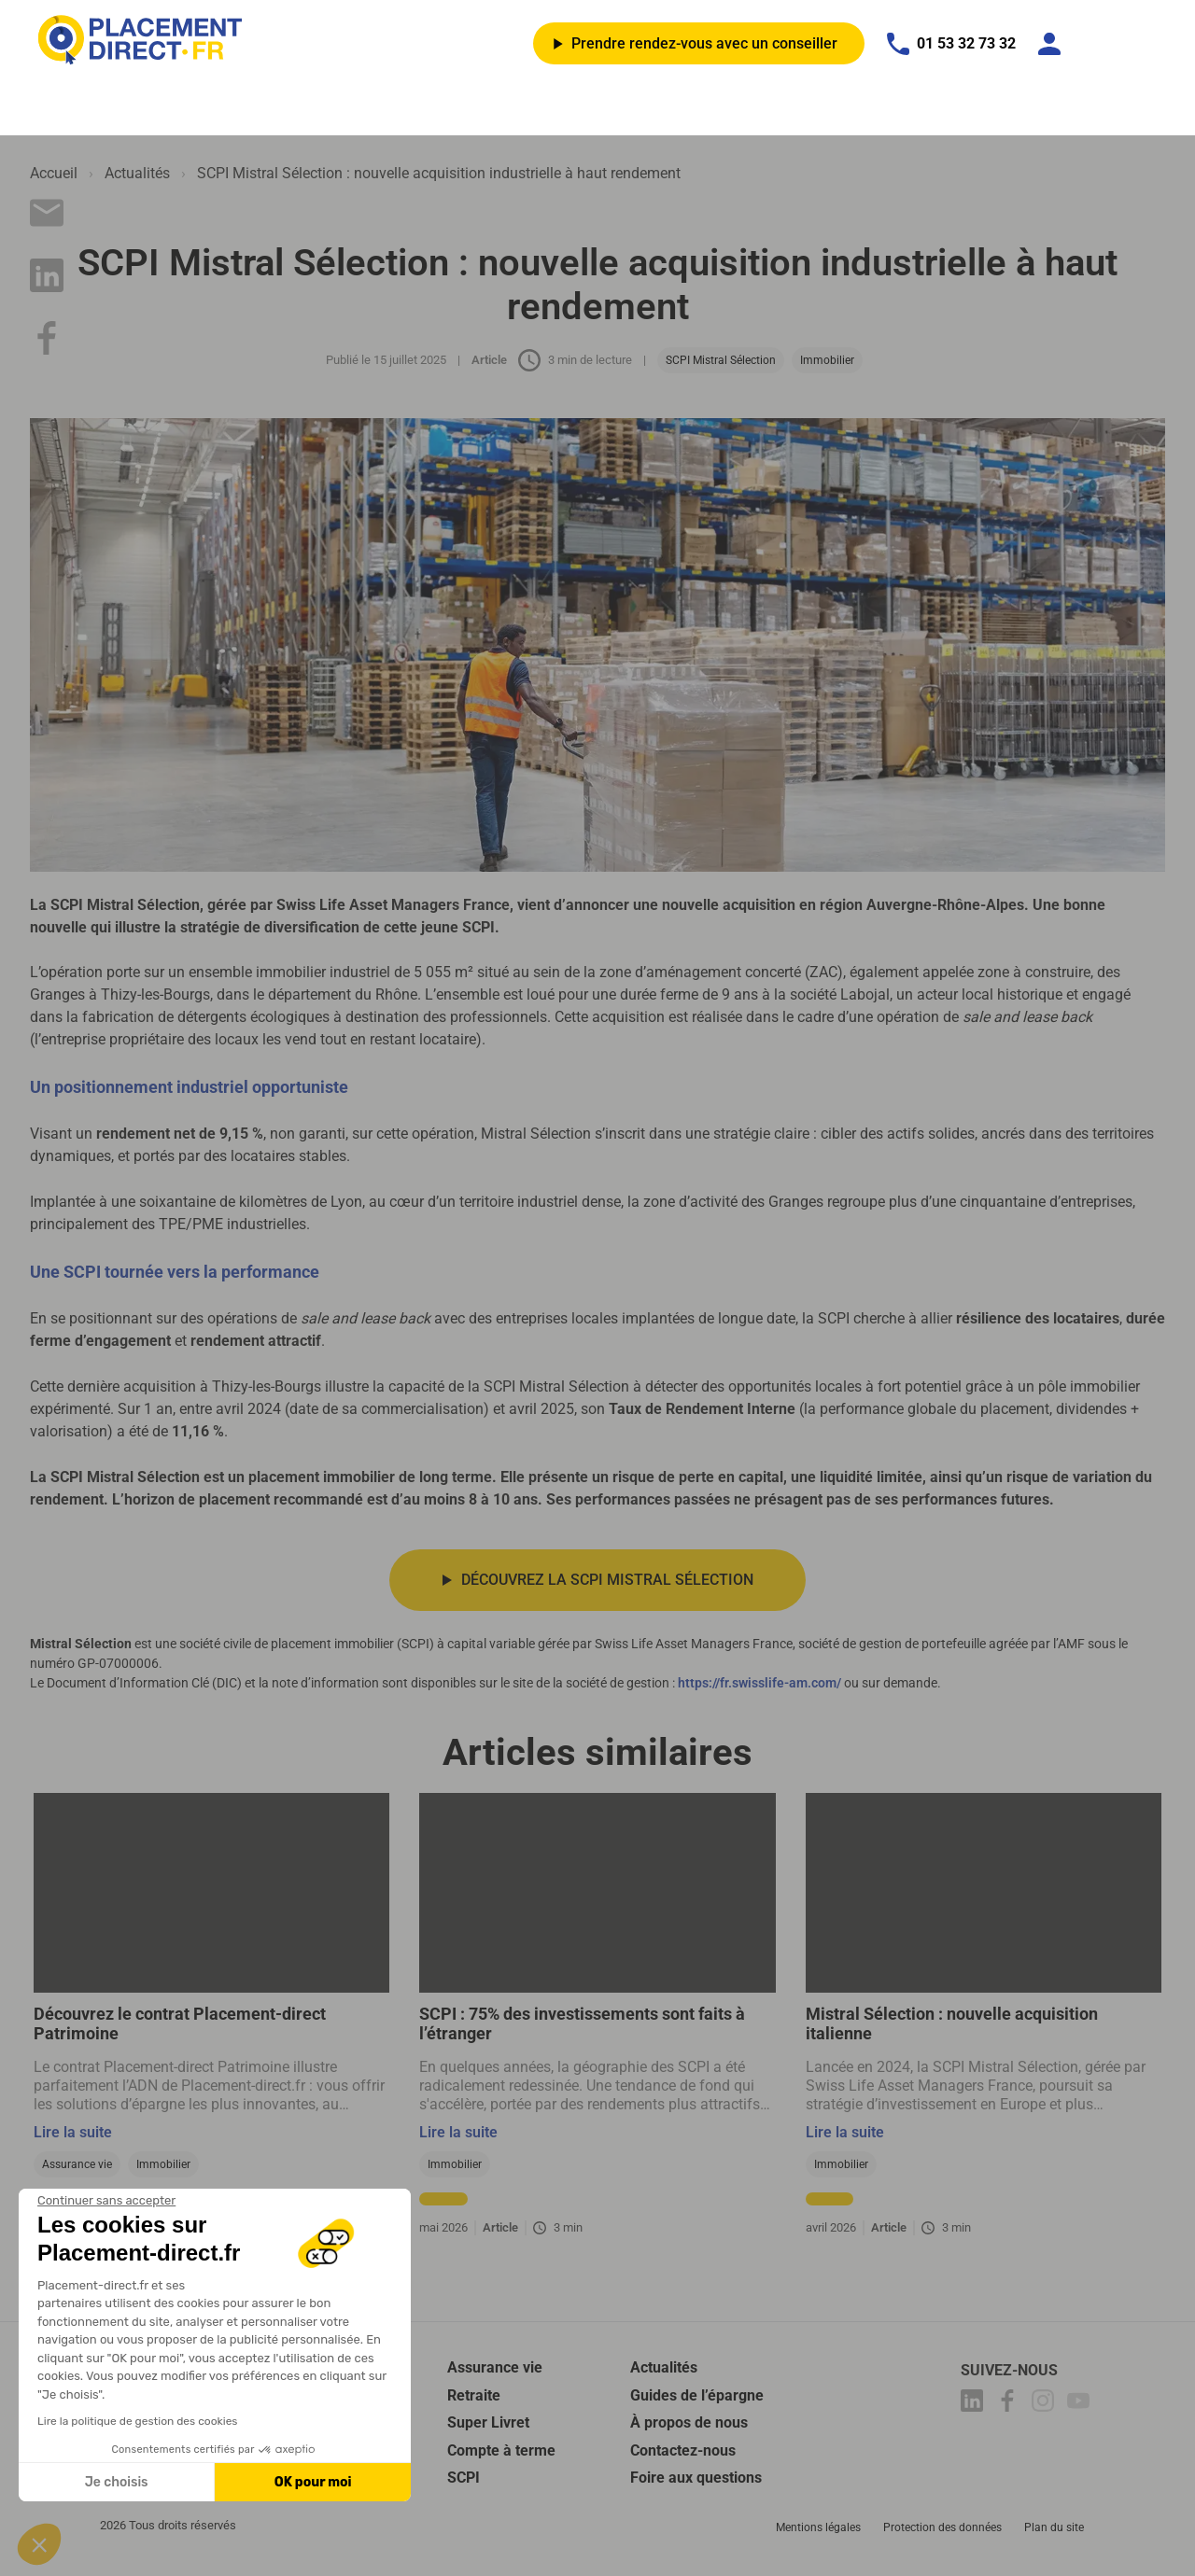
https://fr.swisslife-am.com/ (759, 1684)
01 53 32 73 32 (951, 44)
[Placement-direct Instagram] (1046, 2406)
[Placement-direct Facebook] (1010, 2406)
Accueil (53, 173)
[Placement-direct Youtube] (1081, 2406)
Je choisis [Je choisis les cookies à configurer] (116, 2482)
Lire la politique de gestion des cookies (137, 2421)
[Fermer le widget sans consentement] (106, 2200)
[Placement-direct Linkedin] (975, 2406)
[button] (39, 2544)
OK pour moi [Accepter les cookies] (313, 2482)
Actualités (137, 173)
